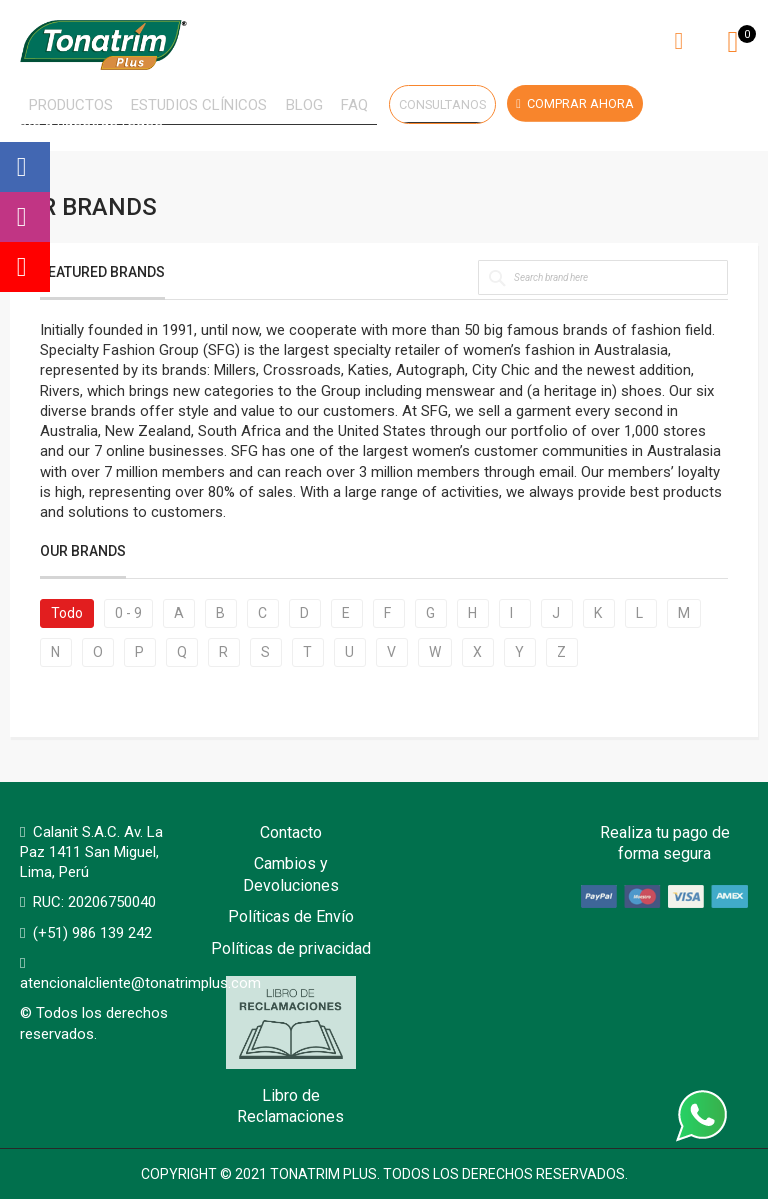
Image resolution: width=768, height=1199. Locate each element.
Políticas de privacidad (291, 948)
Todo (67, 617)
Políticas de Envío (291, 916)
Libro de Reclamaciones (291, 1051)
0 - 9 (128, 617)
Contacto (291, 832)
